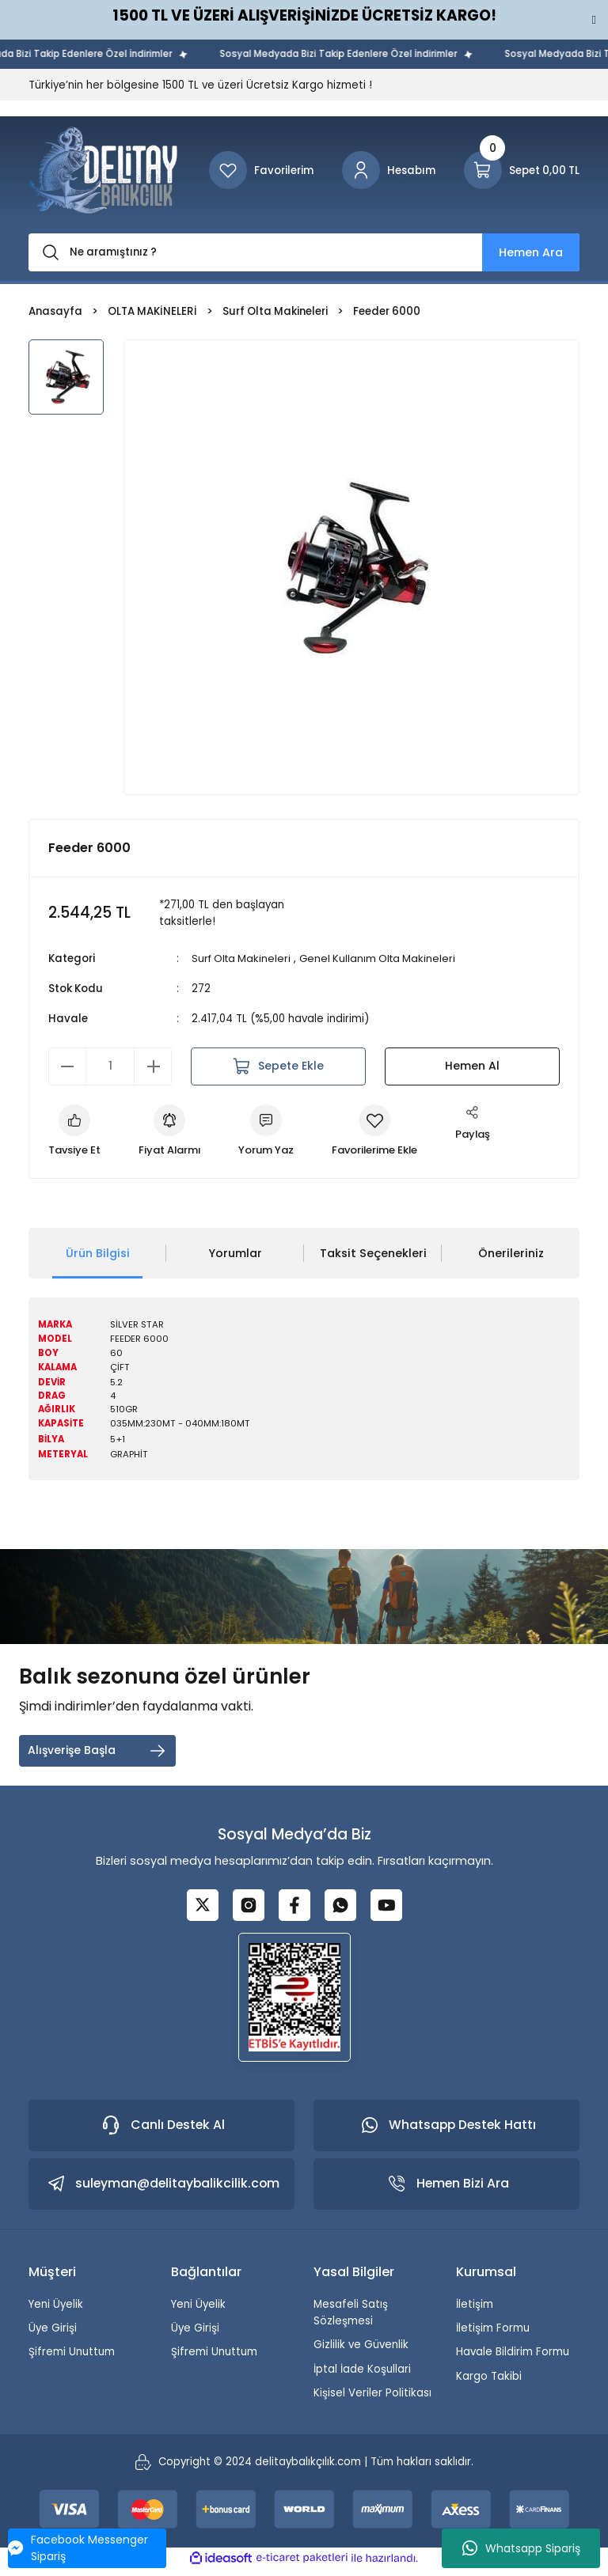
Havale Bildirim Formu (512, 2358)
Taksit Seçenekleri (373, 1254)
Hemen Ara (531, 252)
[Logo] (103, 170)
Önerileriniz (511, 1254)
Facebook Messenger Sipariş (78, 2548)
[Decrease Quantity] (67, 1066)
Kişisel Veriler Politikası (372, 2399)
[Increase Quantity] (153, 1066)
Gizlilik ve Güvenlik (361, 2350)
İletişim (474, 2310)
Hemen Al (472, 1066)
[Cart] (522, 170)
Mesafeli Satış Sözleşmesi (351, 2319)
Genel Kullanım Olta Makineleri (384, 958)
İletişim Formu (493, 2334)
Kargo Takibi (489, 2382)
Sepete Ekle (278, 1065)
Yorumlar (235, 1254)
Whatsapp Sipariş (521, 2548)
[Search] (304, 252)
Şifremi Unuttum (71, 2358)
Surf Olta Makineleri (243, 958)
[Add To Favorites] (382, 1131)
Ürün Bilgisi (98, 1254)
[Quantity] (110, 1066)
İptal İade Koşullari (362, 2375)
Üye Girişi (52, 2334)
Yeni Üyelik (55, 2310)
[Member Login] (388, 170)
